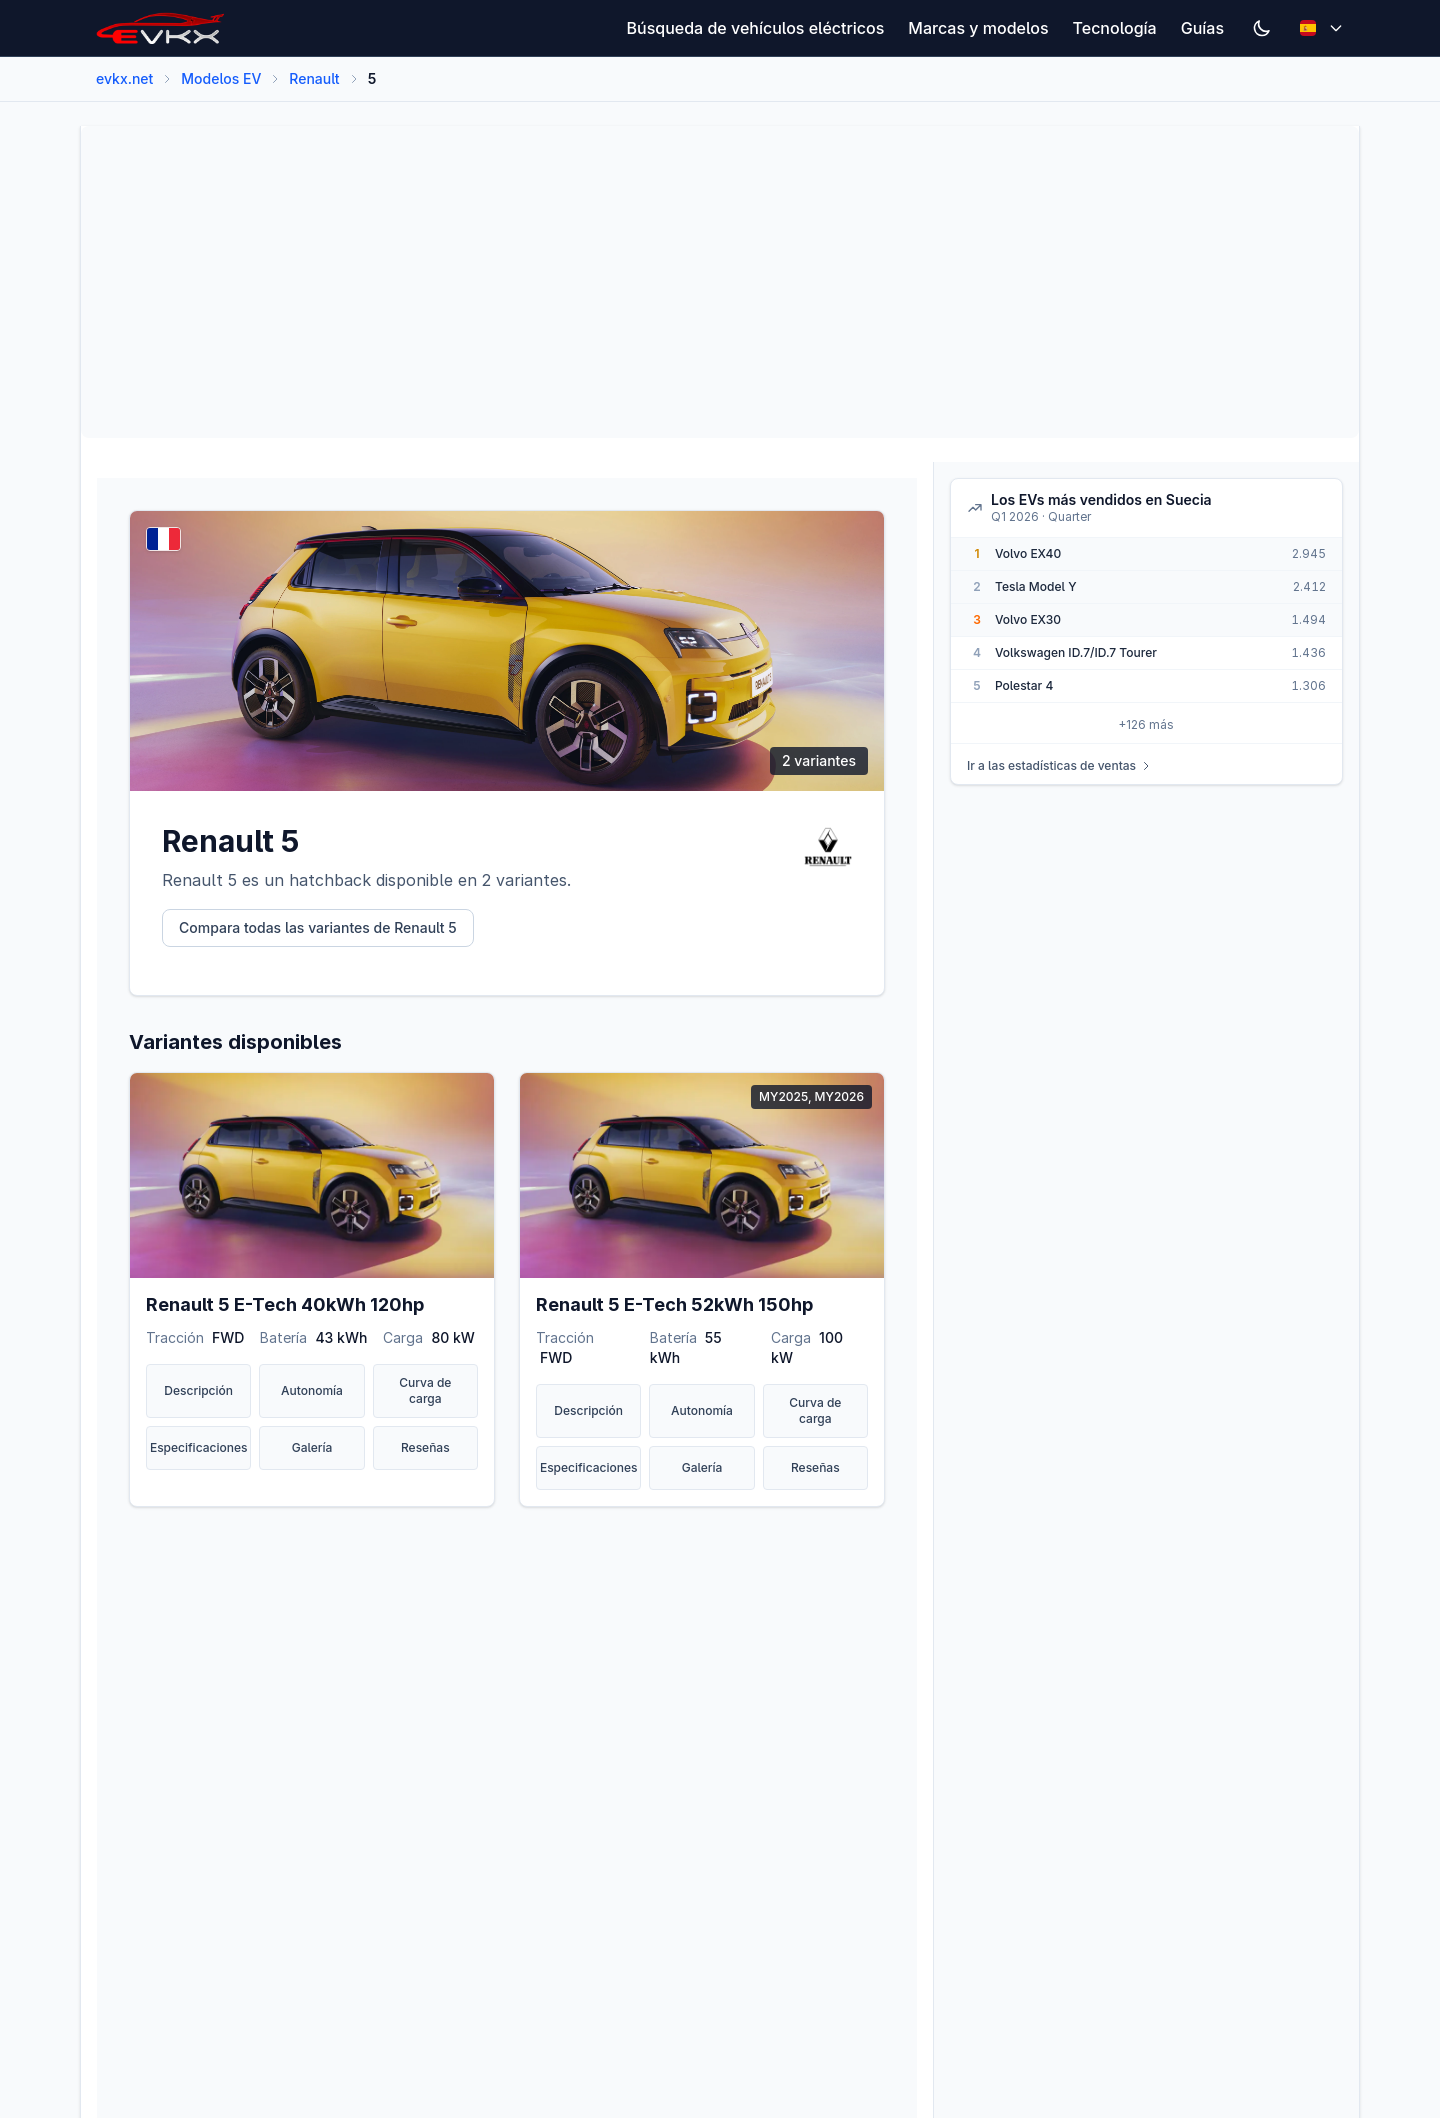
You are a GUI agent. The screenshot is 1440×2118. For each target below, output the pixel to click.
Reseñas (425, 1447)
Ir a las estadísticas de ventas (1059, 765)
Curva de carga (425, 1390)
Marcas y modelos (978, 28)
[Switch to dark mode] (1262, 28)
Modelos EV (221, 78)
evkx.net (124, 78)
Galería (312, 1447)
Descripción (198, 1390)
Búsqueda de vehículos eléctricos (756, 28)
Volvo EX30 (1028, 619)
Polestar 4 (1024, 685)
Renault (314, 78)
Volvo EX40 (1028, 553)
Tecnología (1115, 28)
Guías (1202, 28)
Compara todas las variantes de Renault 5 (318, 927)
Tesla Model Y (1036, 586)
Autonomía (312, 1390)
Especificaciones (199, 1447)
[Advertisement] (697, 282)
